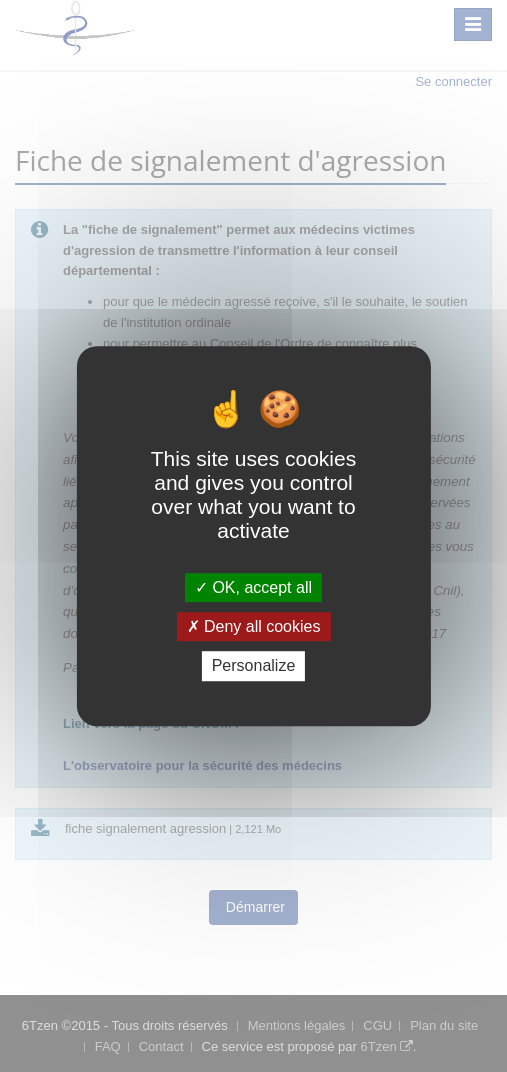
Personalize (254, 666)
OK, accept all (253, 587)
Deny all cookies (254, 626)
